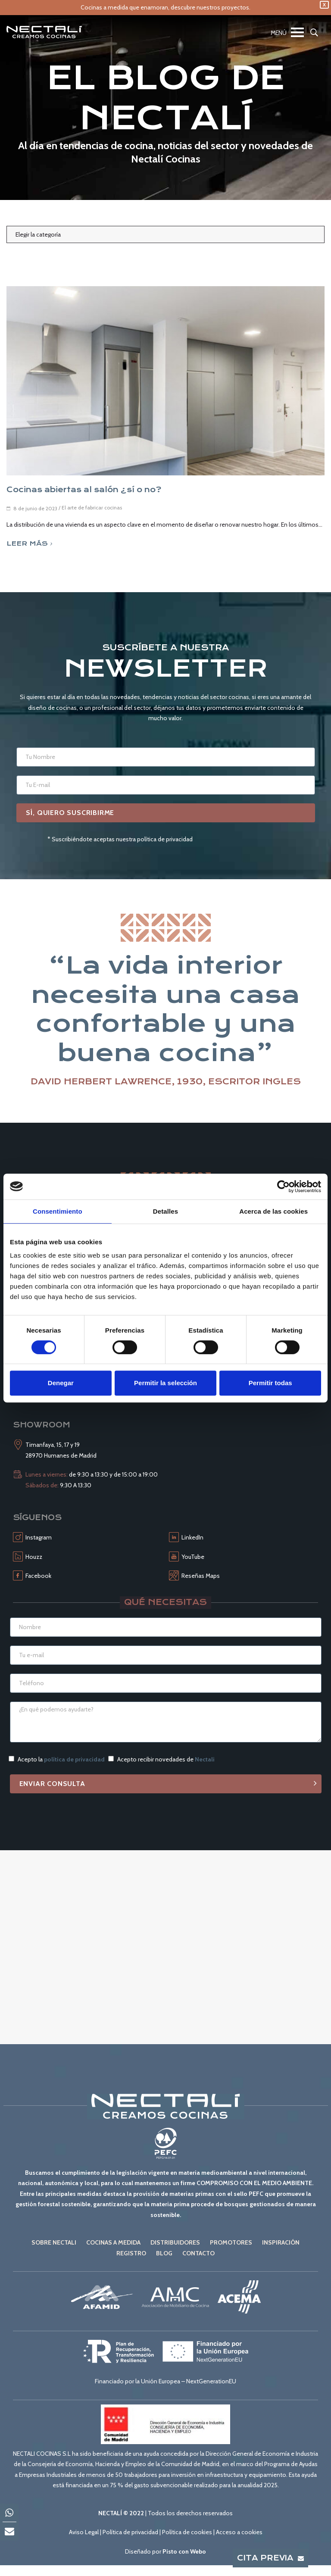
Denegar (61, 1382)
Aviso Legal (84, 2532)
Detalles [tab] (165, 1211)
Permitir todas (270, 1382)
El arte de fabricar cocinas (92, 507)
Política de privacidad (130, 2532)
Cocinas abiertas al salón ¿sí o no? (83, 489)
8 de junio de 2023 (35, 508)
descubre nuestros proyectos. (210, 7)
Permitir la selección (165, 1382)
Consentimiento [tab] (57, 1211)
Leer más (29, 543)
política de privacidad (74, 1759)
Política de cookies (187, 2532)
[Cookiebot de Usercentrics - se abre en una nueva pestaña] (283, 1186)
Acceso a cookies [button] (239, 2532)
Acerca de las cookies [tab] (273, 1211)
